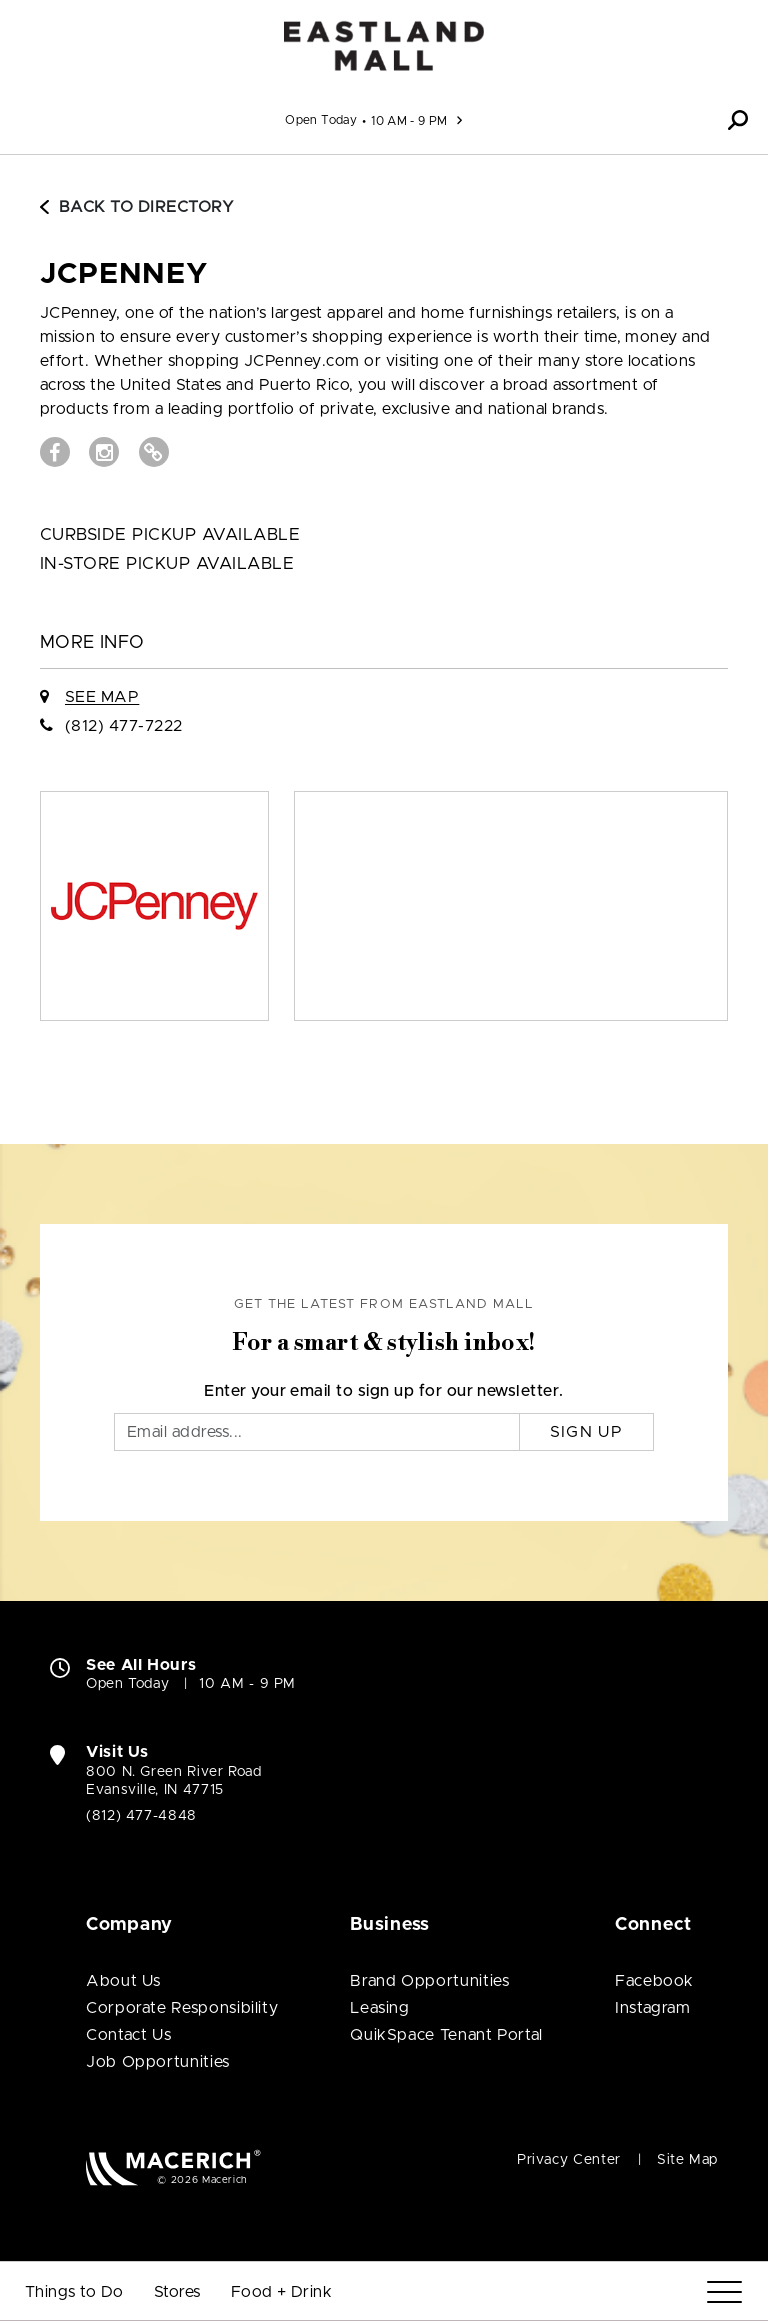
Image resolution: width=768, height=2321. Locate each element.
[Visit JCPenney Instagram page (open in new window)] (104, 452)
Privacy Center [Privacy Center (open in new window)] (569, 2160)
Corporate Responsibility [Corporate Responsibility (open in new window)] (182, 2008)
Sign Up (586, 1432)
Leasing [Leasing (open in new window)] (379, 2008)
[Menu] (724, 2292)
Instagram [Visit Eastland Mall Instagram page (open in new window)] (653, 2008)
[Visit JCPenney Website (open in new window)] (154, 452)
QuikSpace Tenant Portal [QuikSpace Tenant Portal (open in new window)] (446, 2035)
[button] (738, 120)
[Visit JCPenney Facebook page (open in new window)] (55, 452)
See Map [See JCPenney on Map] (102, 697)
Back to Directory (137, 207)
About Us (123, 1981)
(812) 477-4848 (141, 1816)
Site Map (687, 2160)
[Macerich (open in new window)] (173, 2167)
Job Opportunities (158, 2062)
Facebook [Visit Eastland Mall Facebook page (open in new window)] (654, 1981)
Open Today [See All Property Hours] (321, 120)
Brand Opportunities (429, 1981)
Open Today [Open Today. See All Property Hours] (127, 1684)
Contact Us (128, 2035)
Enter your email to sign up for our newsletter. (384, 1391)
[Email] (317, 1432)
